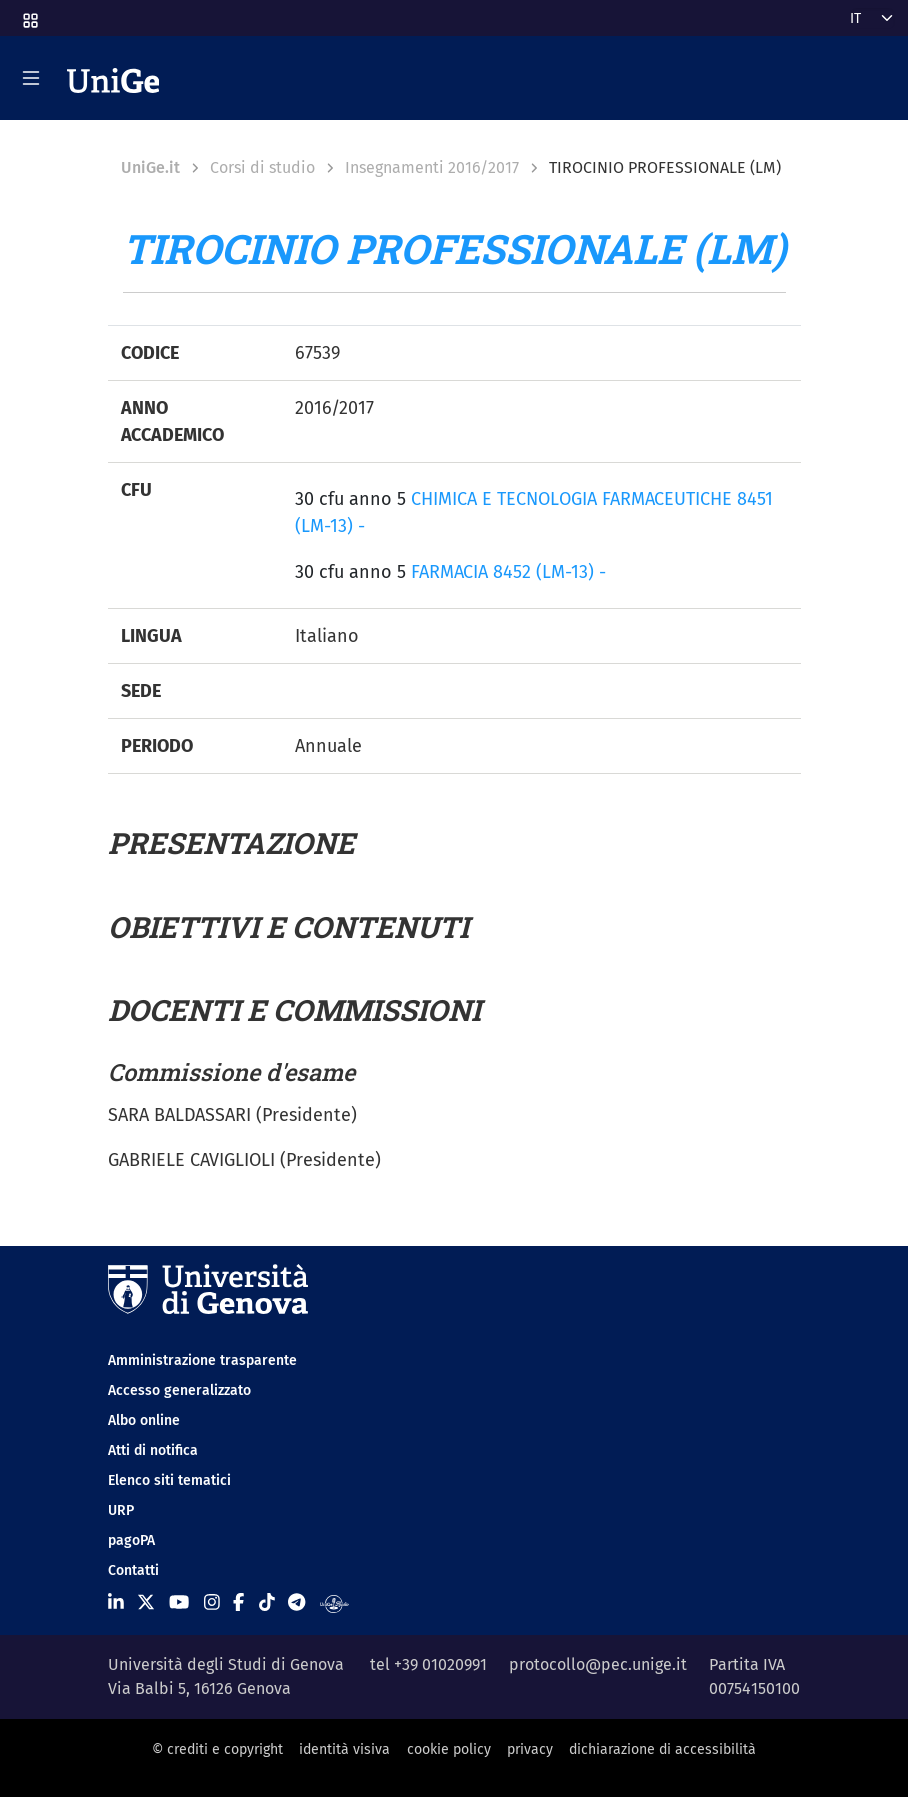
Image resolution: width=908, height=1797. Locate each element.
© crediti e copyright (217, 1749)
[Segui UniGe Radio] (334, 1603)
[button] (29, 14)
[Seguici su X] (146, 1603)
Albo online (144, 1420)
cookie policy (449, 1749)
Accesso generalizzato (179, 1390)
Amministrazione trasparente (202, 1360)
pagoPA (131, 1540)
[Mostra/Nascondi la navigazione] (31, 78)
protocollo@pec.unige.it (598, 1664)
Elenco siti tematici (169, 1480)
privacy (530, 1749)
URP (121, 1510)
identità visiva (344, 1749)
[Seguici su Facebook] (238, 1603)
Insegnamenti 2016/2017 (432, 167)
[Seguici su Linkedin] (116, 1603)
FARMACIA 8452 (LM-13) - (508, 572)
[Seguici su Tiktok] (267, 1603)
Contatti (133, 1570)
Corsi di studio (262, 167)
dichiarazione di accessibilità (662, 1749)
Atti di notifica (153, 1450)
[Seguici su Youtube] (179, 1603)
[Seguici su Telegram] (296, 1603)
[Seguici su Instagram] (212, 1603)
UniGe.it (150, 167)
